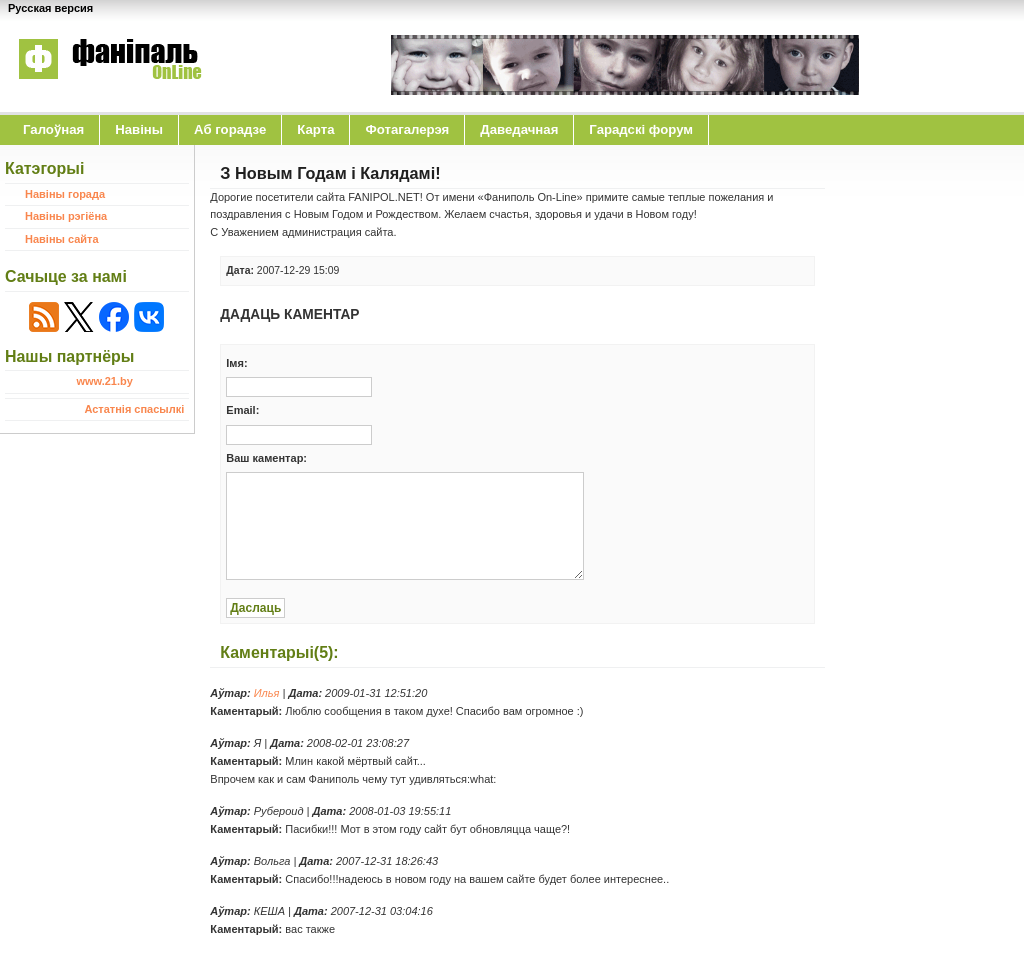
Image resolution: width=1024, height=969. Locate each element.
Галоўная (53, 129)
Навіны (139, 129)
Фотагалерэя (407, 129)
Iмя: (236, 363)
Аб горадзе (230, 129)
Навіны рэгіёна (66, 216)
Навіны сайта (62, 239)
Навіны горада (65, 194)
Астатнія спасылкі (134, 409)
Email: (242, 410)
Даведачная (519, 129)
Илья (267, 693)
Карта (315, 129)
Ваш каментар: (266, 458)
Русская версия (50, 8)
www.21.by (104, 381)
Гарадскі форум (641, 129)
